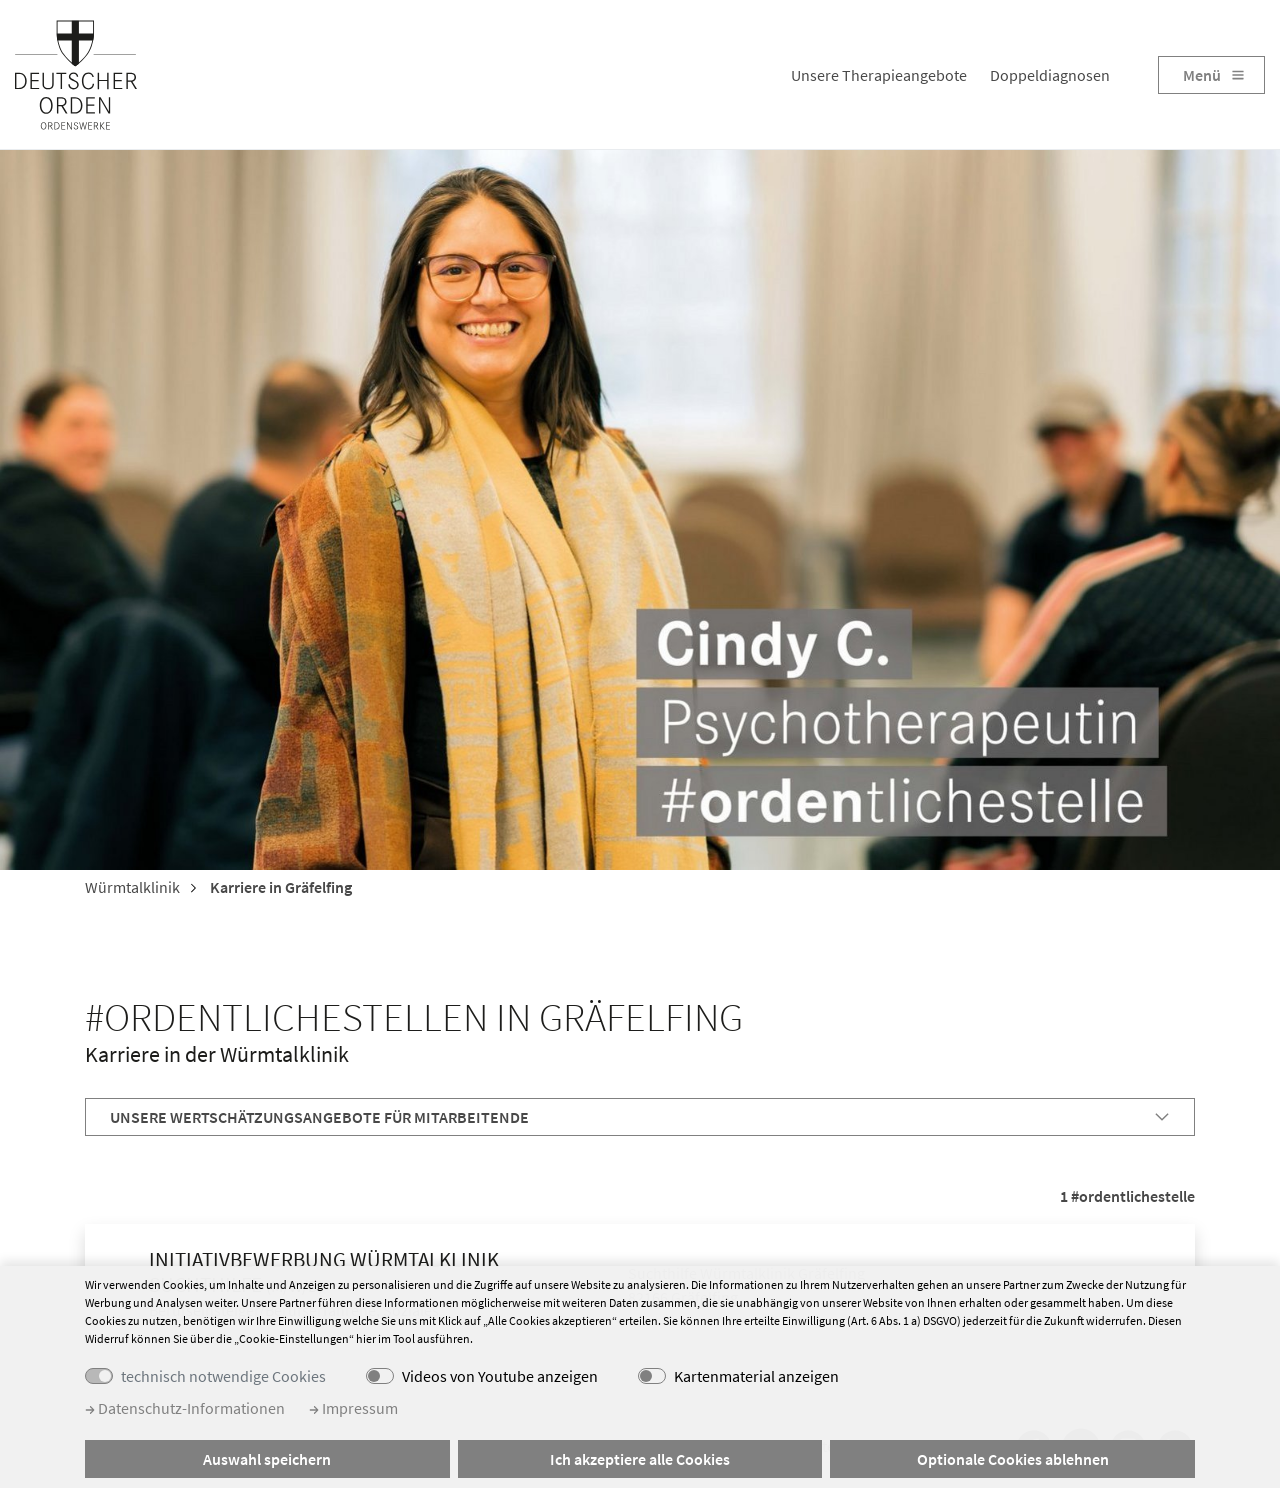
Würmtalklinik (132, 887)
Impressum (353, 1408)
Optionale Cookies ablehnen (1013, 1459)
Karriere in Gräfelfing (279, 887)
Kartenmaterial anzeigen (756, 1376)
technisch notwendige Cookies (223, 1376)
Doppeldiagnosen (1050, 75)
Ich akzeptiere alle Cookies (640, 1459)
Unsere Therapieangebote (879, 75)
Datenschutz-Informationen (185, 1408)
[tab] (640, 1117)
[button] (640, 1117)
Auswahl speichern (267, 1459)
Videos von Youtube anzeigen (500, 1376)
